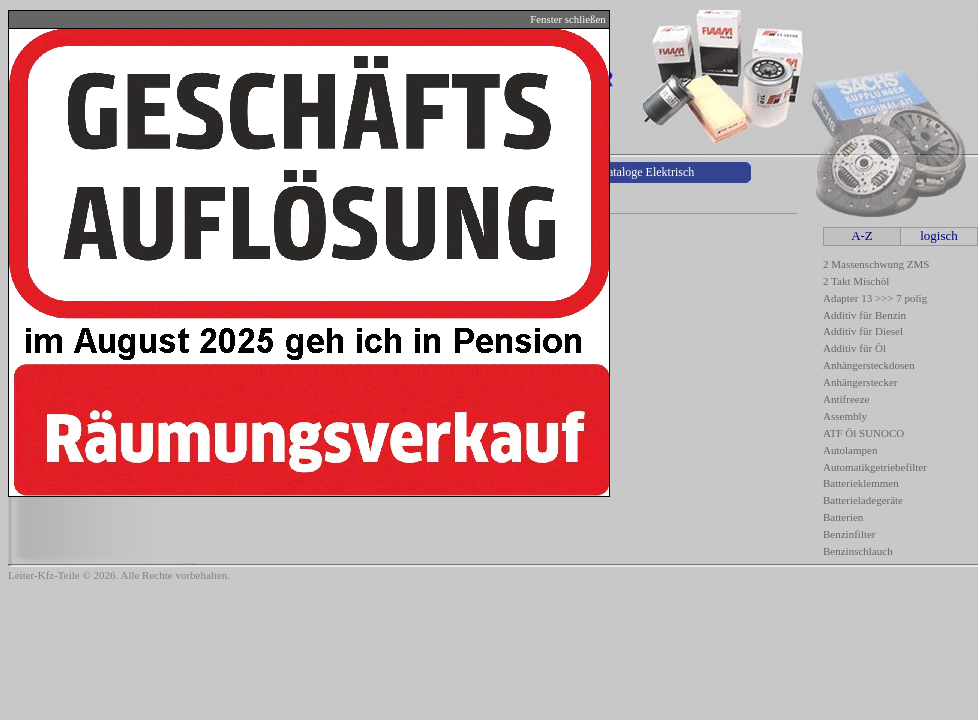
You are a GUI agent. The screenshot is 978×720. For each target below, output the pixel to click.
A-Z (862, 235)
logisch (939, 235)
